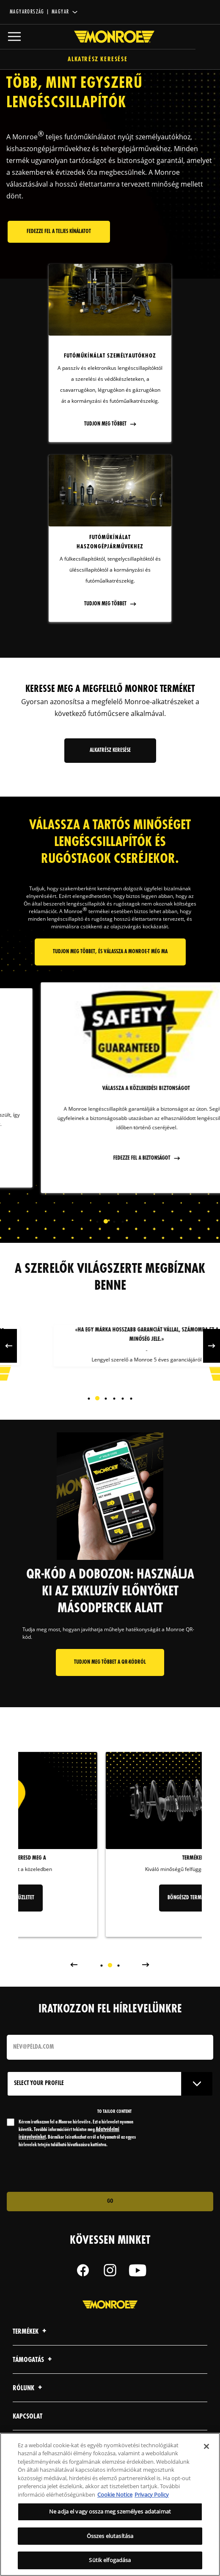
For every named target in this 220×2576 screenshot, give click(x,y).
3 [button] (114, 1221)
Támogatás (33, 2360)
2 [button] (106, 1221)
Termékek (31, 2331)
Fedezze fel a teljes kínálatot (59, 231)
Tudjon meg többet (106, 424)
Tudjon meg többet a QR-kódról (110, 1662)
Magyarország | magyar (39, 12)
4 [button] (122, 1221)
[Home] (110, 36)
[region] (110, 2504)
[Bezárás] (206, 2446)
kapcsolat (27, 2416)
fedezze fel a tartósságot (106, 1152)
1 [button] (97, 1221)
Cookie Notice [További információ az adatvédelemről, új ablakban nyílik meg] (114, 2494)
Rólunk (28, 2388)
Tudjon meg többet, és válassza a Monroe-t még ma (110, 951)
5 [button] (122, 1398)
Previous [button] (70, 1221)
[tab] (97, 1221)
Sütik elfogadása (110, 2560)
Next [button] (150, 1221)
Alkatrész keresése (110, 60)
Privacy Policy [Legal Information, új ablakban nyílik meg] (152, 2494)
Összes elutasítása (110, 2536)
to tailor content (114, 2111)
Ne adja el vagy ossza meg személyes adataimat (110, 2511)
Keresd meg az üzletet (109, 1898)
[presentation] (77, 2170)
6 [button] (131, 1398)
